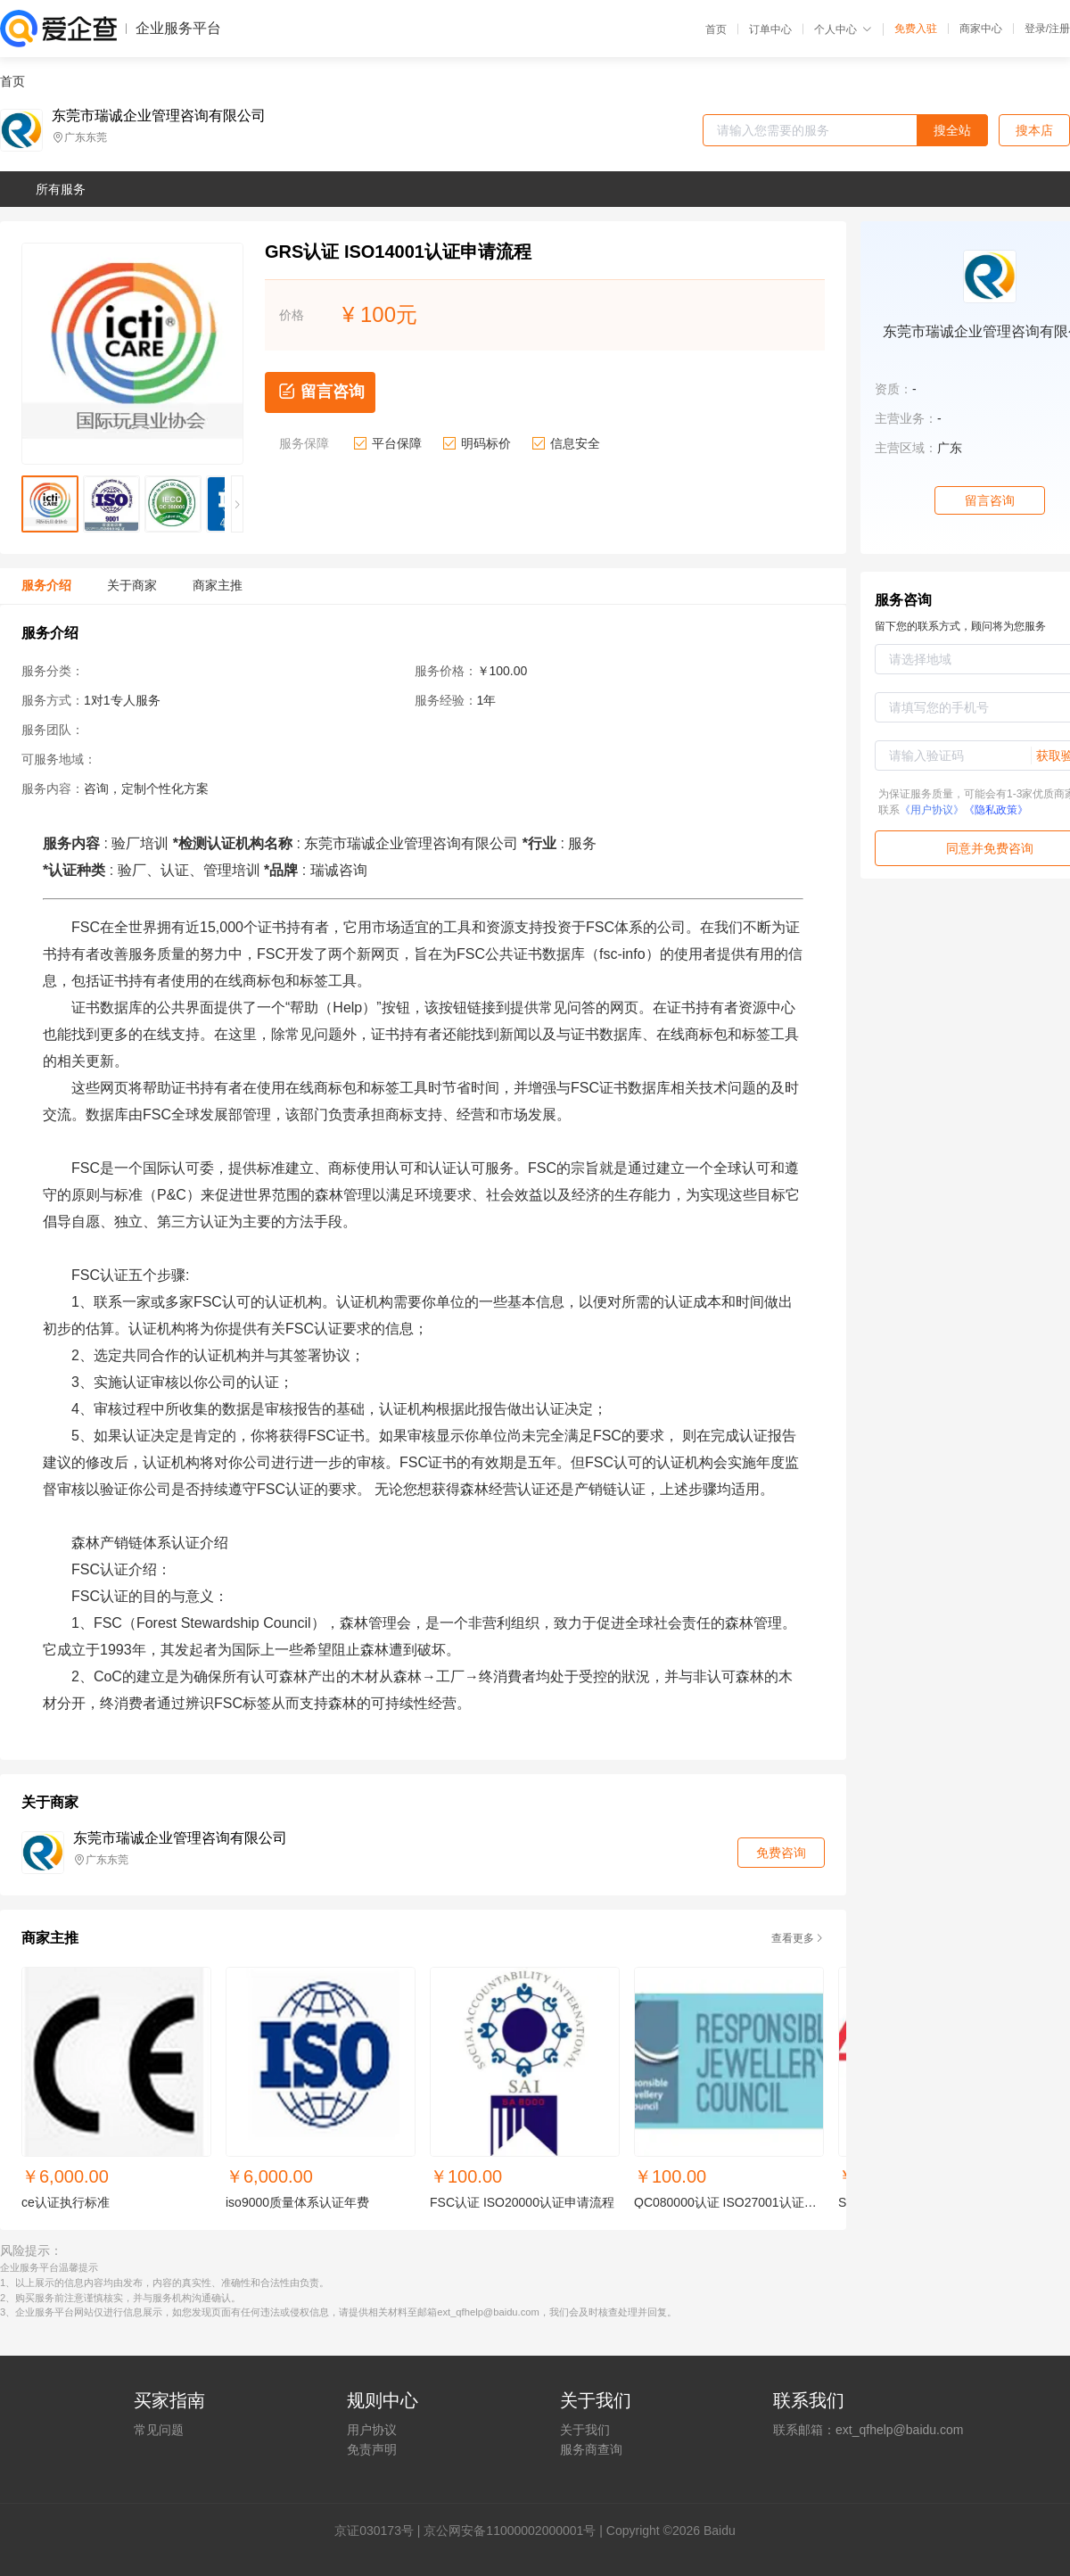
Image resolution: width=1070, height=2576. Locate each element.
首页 (716, 29)
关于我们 (585, 2430)
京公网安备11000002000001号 (510, 2530)
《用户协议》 (932, 810)
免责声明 (372, 2449)
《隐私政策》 (996, 810)
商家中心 (980, 28)
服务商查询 (591, 2449)
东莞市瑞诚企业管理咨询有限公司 (159, 116)
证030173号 (380, 2530)
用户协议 (372, 2430)
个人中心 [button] (843, 29)
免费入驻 (915, 28)
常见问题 (159, 2430)
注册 (1059, 28)
